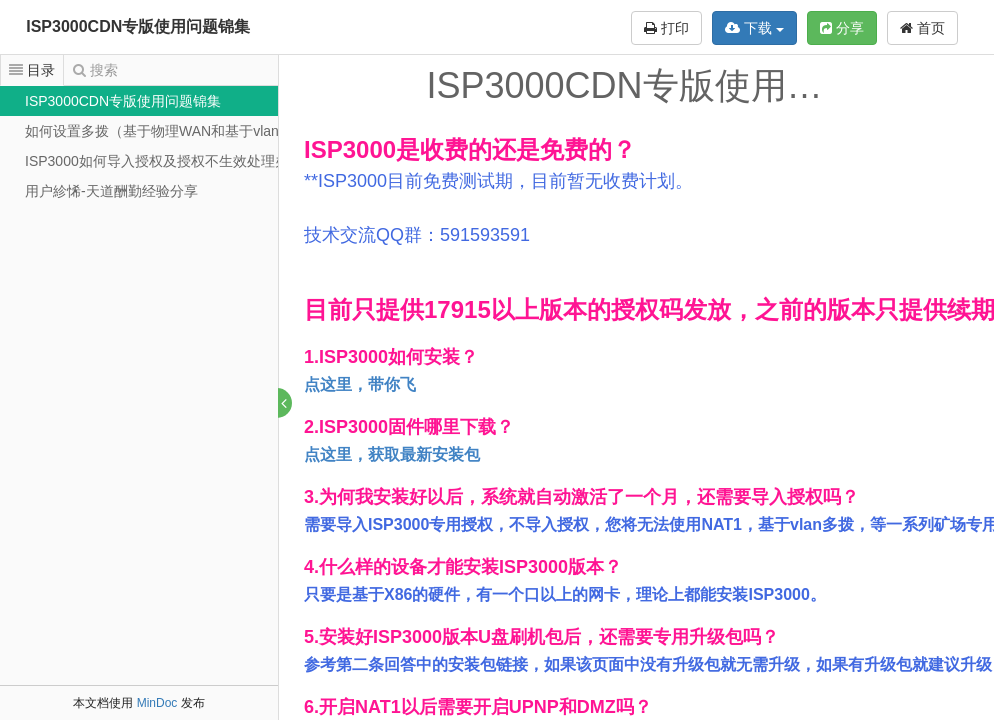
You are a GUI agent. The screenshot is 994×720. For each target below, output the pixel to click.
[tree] (139, 146)
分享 (842, 28)
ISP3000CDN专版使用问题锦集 (138, 26)
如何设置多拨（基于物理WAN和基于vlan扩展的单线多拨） (208, 131)
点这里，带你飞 (361, 384)
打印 (666, 28)
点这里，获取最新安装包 (393, 454)
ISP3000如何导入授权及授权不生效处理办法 (164, 161)
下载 (754, 28)
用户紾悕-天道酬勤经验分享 (111, 191)
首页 (922, 28)
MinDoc (157, 703)
